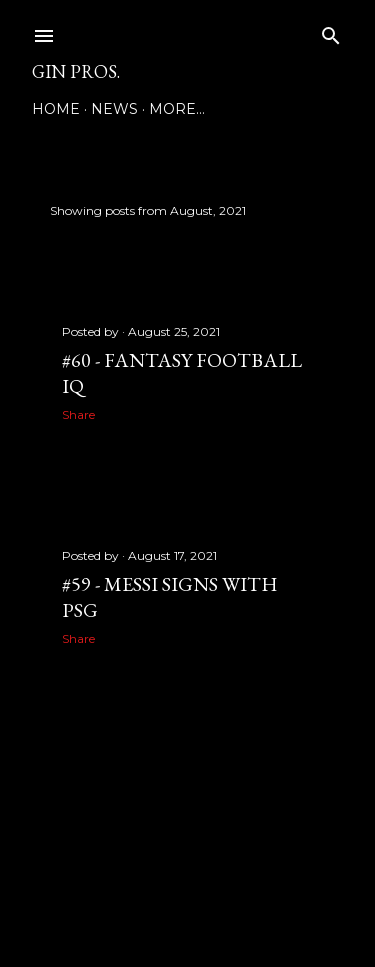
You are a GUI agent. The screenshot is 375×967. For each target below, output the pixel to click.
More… (177, 109)
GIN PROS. (76, 71)
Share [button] (78, 414)
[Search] (331, 31)
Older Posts (298, 749)
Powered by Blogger (188, 872)
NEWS (114, 109)
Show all (289, 210)
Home (56, 109)
